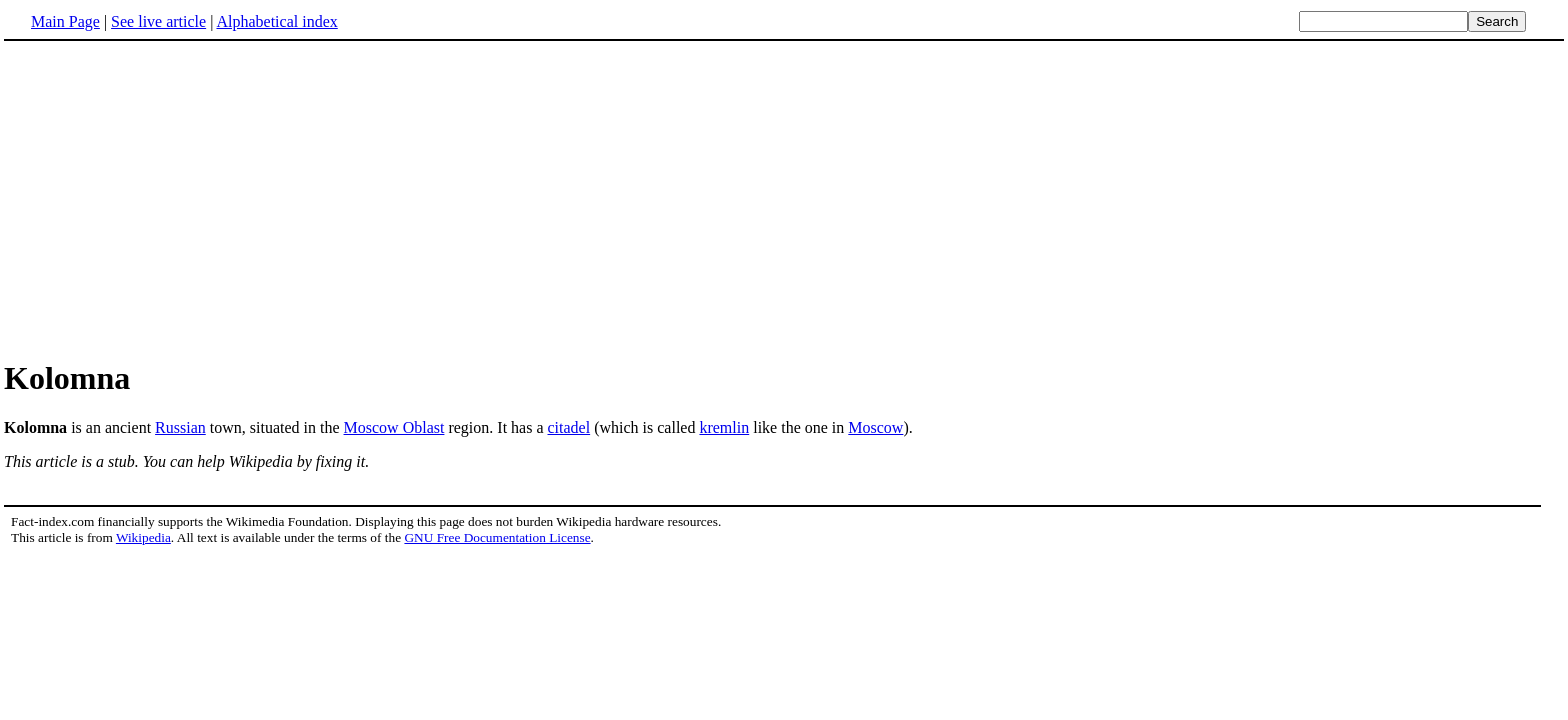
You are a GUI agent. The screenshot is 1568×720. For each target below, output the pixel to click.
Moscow (875, 427)
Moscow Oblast (394, 427)
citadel (569, 427)
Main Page (65, 21)
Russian (180, 427)
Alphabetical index (276, 21)
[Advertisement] (784, 199)
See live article (158, 21)
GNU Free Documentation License (497, 537)
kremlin (724, 427)
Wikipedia (143, 537)
